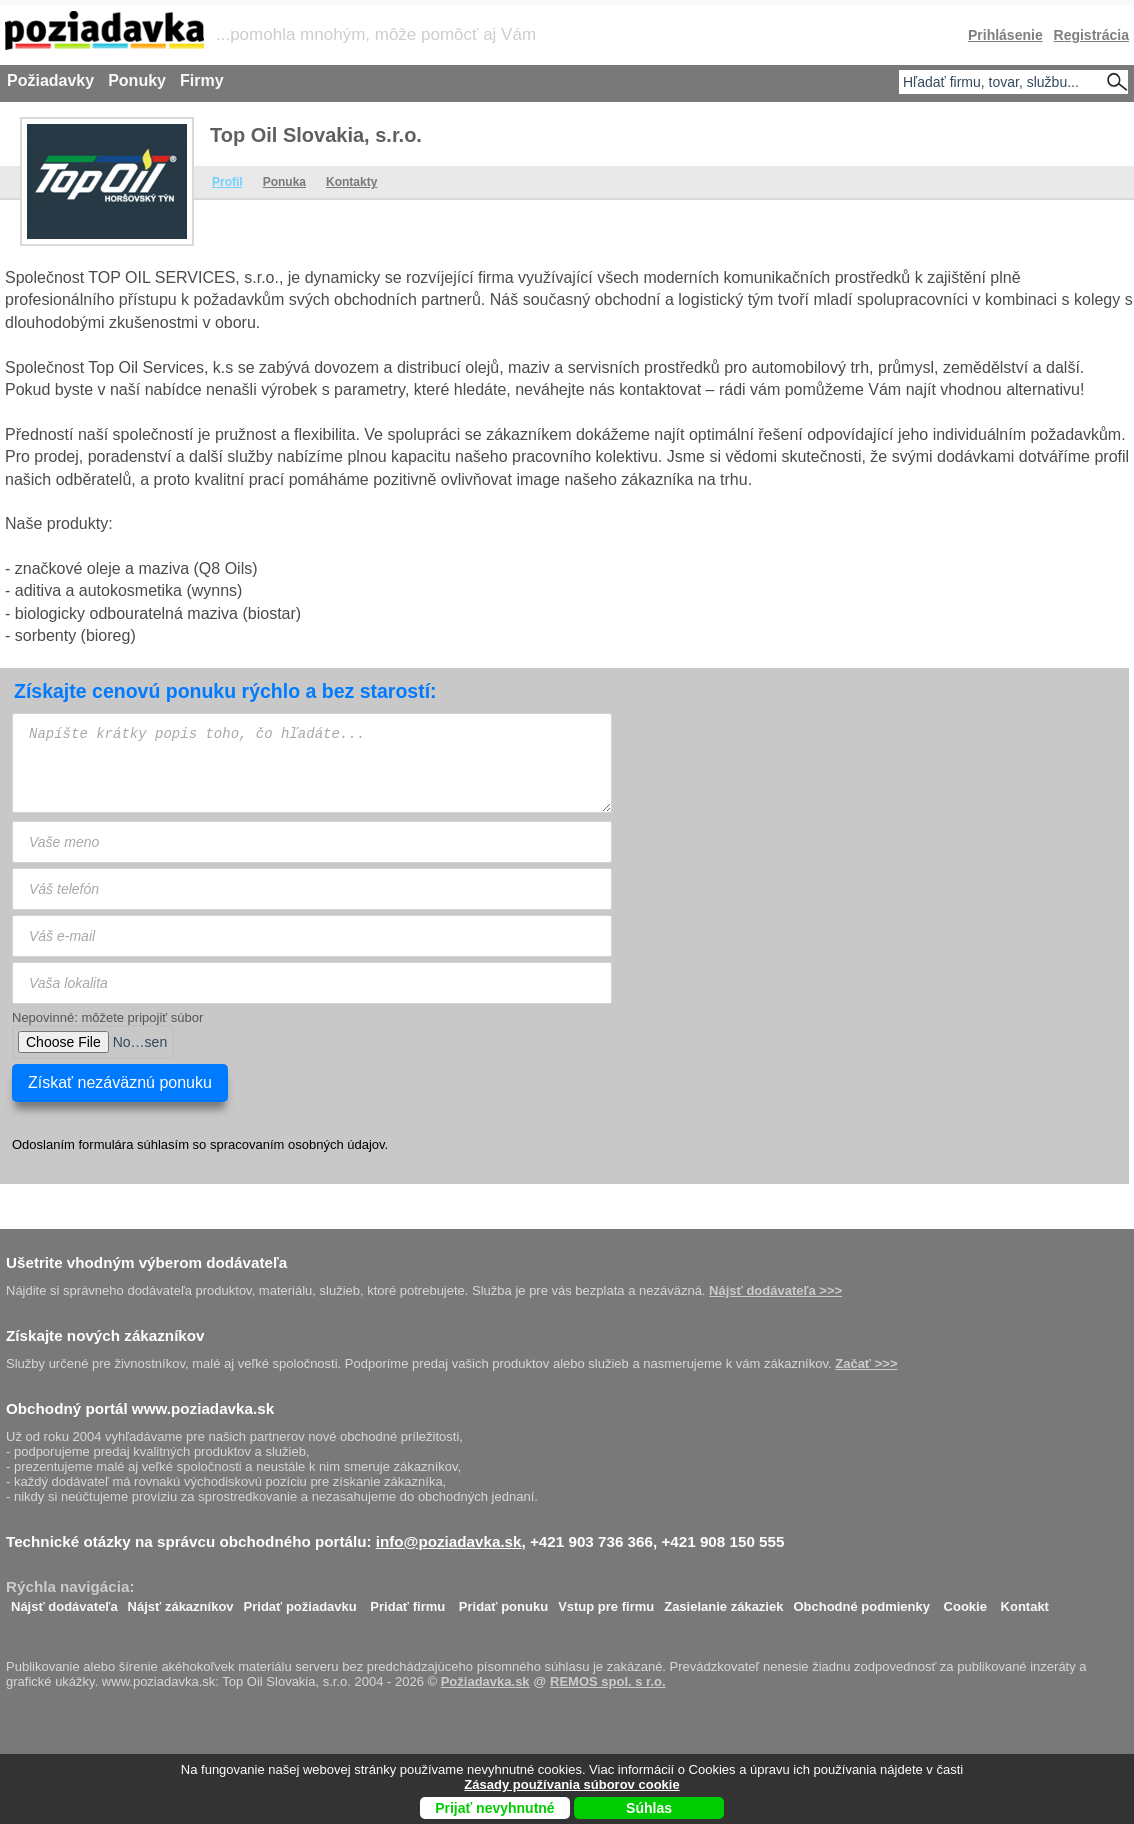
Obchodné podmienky (861, 1601)
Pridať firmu (407, 1601)
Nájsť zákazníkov (181, 1601)
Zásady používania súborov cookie (571, 1784)
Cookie (965, 1601)
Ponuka (284, 182)
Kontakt (1025, 1601)
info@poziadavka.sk (449, 1541)
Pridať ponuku (503, 1601)
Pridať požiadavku (300, 1601)
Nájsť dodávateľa (64, 1601)
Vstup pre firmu (606, 1601)
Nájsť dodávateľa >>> (775, 1290)
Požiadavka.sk (485, 1681)
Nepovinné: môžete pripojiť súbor (107, 1017)
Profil (227, 182)
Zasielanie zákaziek (723, 1601)
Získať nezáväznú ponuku (120, 1082)
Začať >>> (866, 1363)
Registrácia (1091, 35)
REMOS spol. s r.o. (608, 1681)
